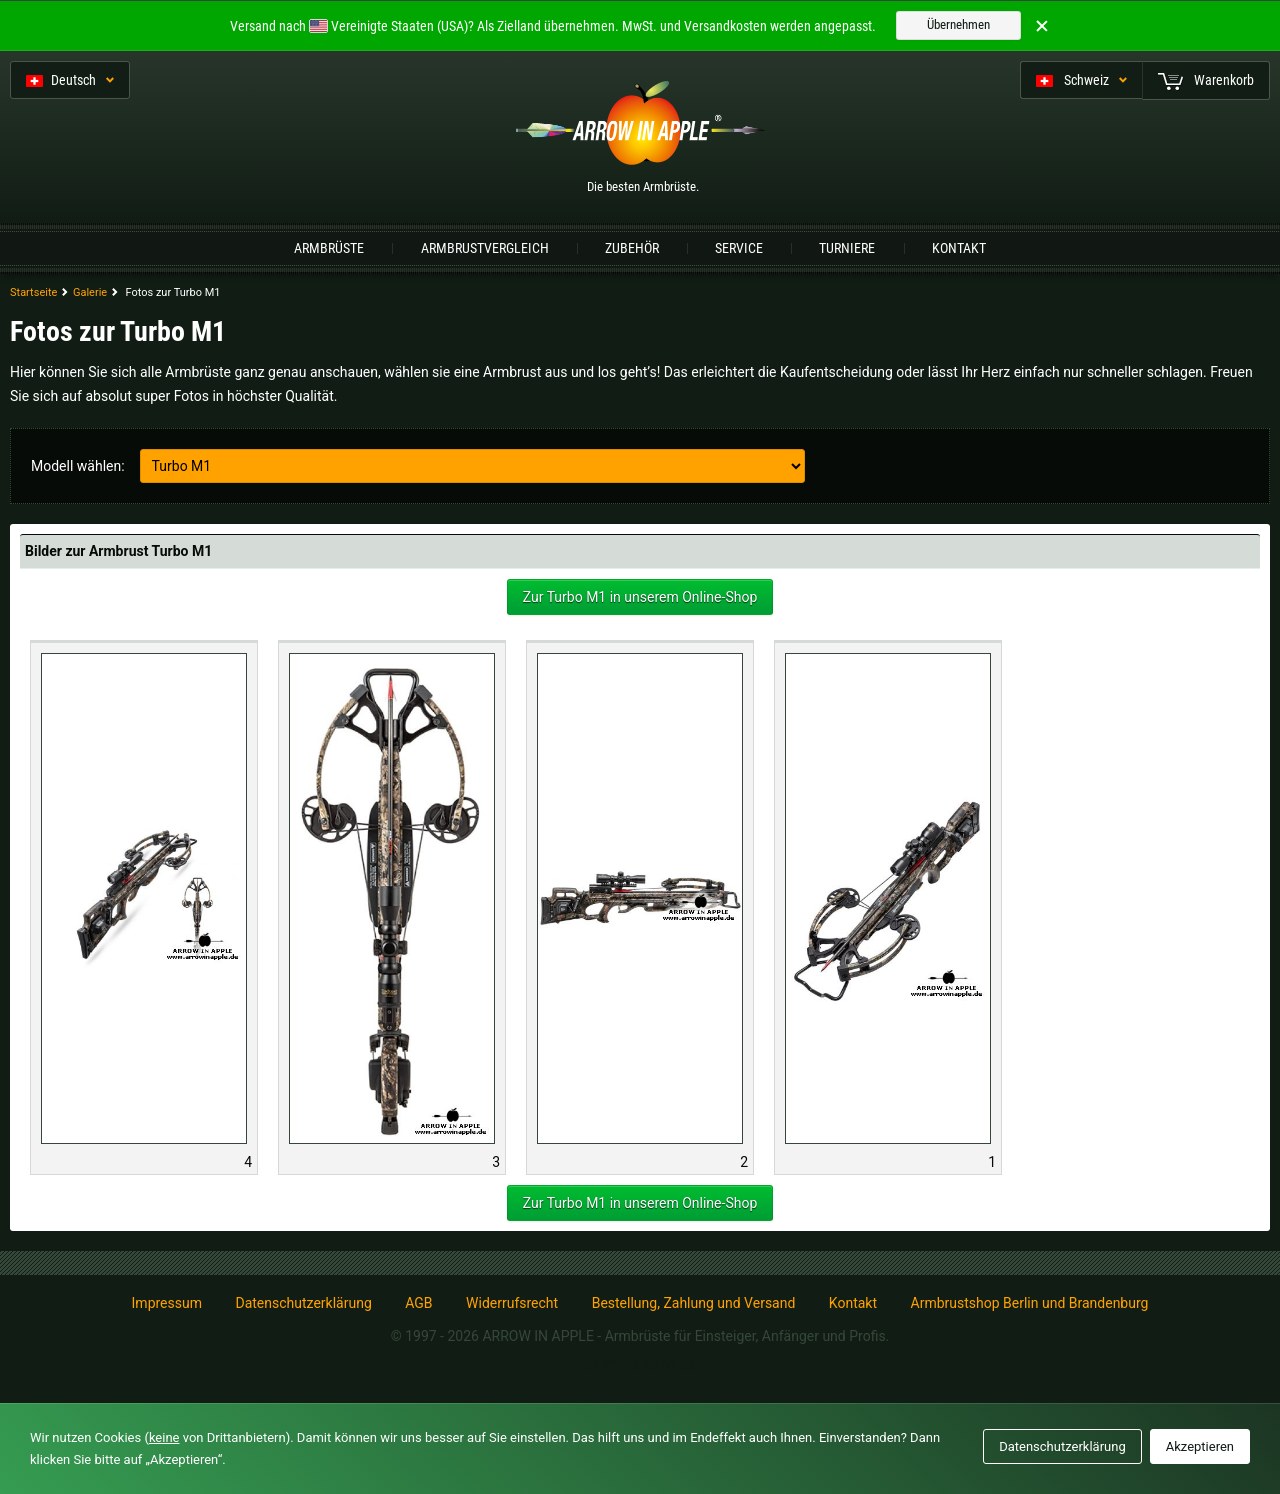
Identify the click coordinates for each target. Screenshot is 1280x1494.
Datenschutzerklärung (303, 1303)
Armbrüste (329, 248)
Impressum (167, 1303)
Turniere (847, 248)
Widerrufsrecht (512, 1303)
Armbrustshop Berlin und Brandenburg (1030, 1303)
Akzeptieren (1200, 1446)
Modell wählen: (78, 466)
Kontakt (959, 248)
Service (739, 248)
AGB (418, 1303)
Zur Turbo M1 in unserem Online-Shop (640, 597)
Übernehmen (958, 24)
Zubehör (632, 248)
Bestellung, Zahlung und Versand (694, 1303)
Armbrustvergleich (485, 248)
